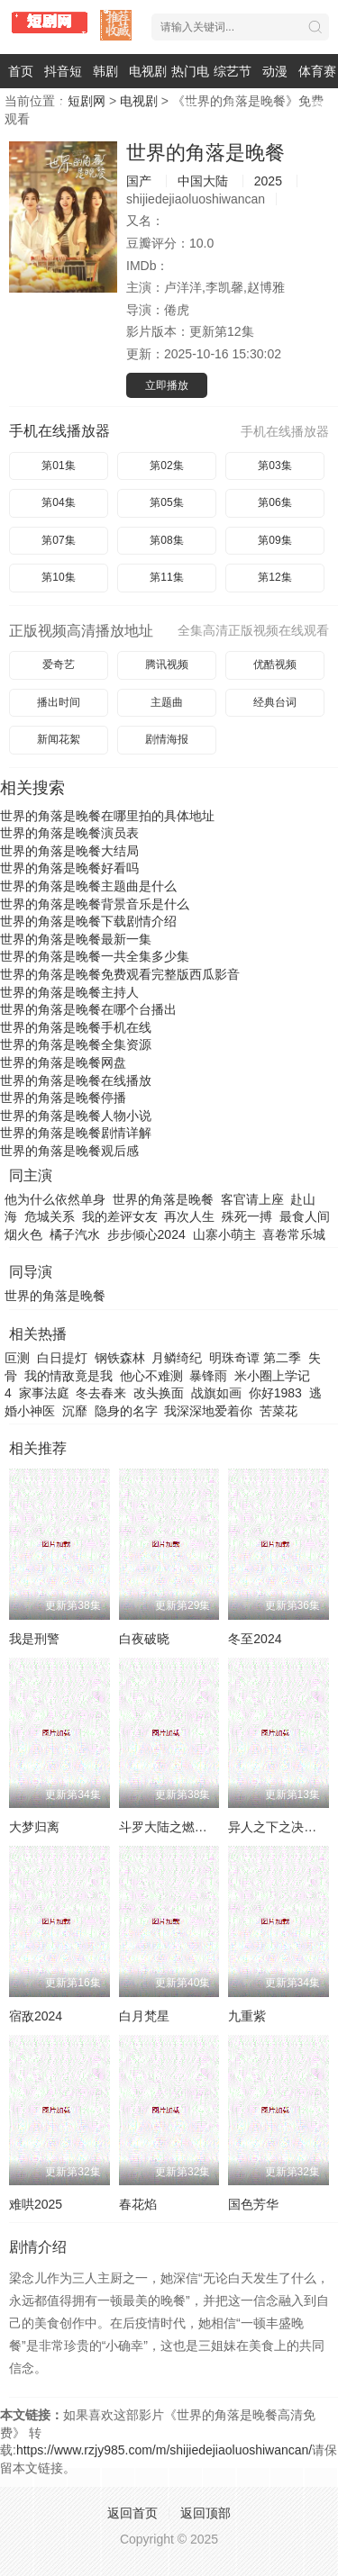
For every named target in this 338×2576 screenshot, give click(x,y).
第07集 (58, 540)
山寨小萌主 (224, 1234)
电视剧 (148, 71)
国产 (138, 181)
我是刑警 (34, 1638)
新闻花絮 (58, 739)
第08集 (166, 540)
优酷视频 (275, 664)
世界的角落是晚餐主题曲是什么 (88, 886)
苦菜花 (278, 1411)
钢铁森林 (120, 1358)
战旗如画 (216, 1393)
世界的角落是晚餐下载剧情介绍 (88, 921)
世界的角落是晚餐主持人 (69, 992)
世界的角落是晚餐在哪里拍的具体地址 (107, 816)
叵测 (17, 1358)
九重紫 (247, 2016)
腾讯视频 (166, 664)
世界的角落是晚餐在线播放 (75, 1080)
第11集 (166, 577)
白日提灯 (62, 1358)
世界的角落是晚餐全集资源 (75, 1044)
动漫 (275, 71)
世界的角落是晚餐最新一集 (75, 939)
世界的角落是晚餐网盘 (63, 1062)
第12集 (274, 577)
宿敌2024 (35, 2016)
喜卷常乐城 (293, 1234)
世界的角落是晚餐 (205, 152)
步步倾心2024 (146, 1234)
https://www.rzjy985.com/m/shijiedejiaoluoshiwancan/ (164, 2450)
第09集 (274, 540)
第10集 (58, 577)
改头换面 (158, 1393)
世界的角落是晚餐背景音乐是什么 (94, 904)
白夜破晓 (144, 1638)
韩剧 (105, 71)
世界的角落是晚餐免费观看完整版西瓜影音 (120, 974)
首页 (20, 71)
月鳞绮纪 (176, 1358)
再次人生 (189, 1216)
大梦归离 (34, 1827)
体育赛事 (317, 88)
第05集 (166, 502)
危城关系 (49, 1216)
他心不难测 (151, 1376)
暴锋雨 (208, 1376)
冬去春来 (101, 1393)
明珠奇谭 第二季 (255, 1358)
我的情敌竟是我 (68, 1376)
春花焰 (138, 2204)
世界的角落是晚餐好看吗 (69, 868)
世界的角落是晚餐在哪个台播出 (88, 1009)
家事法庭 (44, 1393)
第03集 (274, 465)
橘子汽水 (75, 1234)
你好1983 (275, 1393)
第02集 (166, 465)
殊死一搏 (247, 1216)
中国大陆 (203, 181)
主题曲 (167, 702)
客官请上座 (252, 1199)
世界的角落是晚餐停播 (63, 1097)
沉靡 (74, 1411)
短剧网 (86, 101)
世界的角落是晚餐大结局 (69, 851)
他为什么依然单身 (55, 1199)
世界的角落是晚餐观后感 (69, 1150)
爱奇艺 (58, 664)
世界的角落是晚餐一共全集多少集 (94, 956)
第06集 (274, 502)
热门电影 (190, 88)
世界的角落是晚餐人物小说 (75, 1115)
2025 (268, 181)
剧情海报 (166, 739)
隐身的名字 (126, 1411)
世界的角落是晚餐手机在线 (75, 1027)
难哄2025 (35, 2204)
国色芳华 (253, 2204)
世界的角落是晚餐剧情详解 (75, 1132)
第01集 (58, 465)
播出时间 (58, 702)
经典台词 (275, 702)
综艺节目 (232, 88)
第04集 (58, 502)
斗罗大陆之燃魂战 (169, 1827)
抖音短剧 (63, 88)
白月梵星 (144, 2016)
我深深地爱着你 (208, 1411)
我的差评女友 (120, 1216)
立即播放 (166, 385)
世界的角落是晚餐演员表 (69, 833)
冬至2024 (254, 1638)
